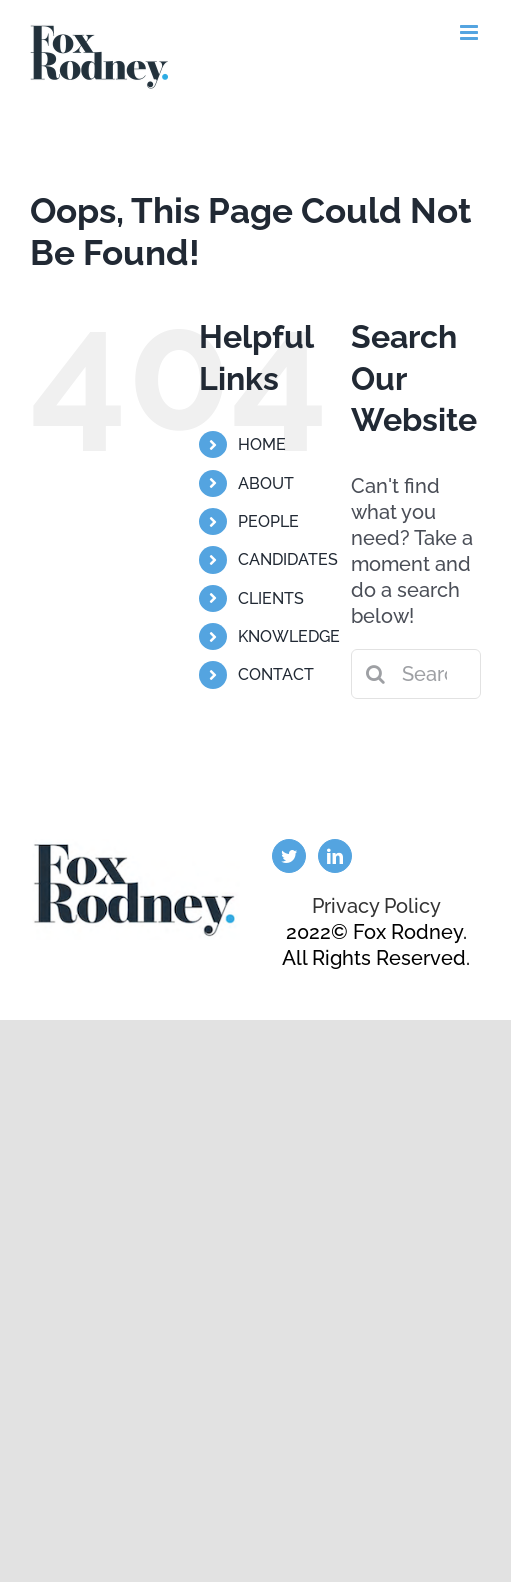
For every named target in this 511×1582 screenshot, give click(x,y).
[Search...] (416, 674)
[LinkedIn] (335, 856)
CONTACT (276, 674)
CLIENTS (271, 598)
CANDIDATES (288, 559)
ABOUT (266, 483)
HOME (262, 444)
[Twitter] (289, 856)
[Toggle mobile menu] (470, 32)
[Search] (376, 674)
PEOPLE (268, 521)
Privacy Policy (376, 906)
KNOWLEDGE (289, 636)
